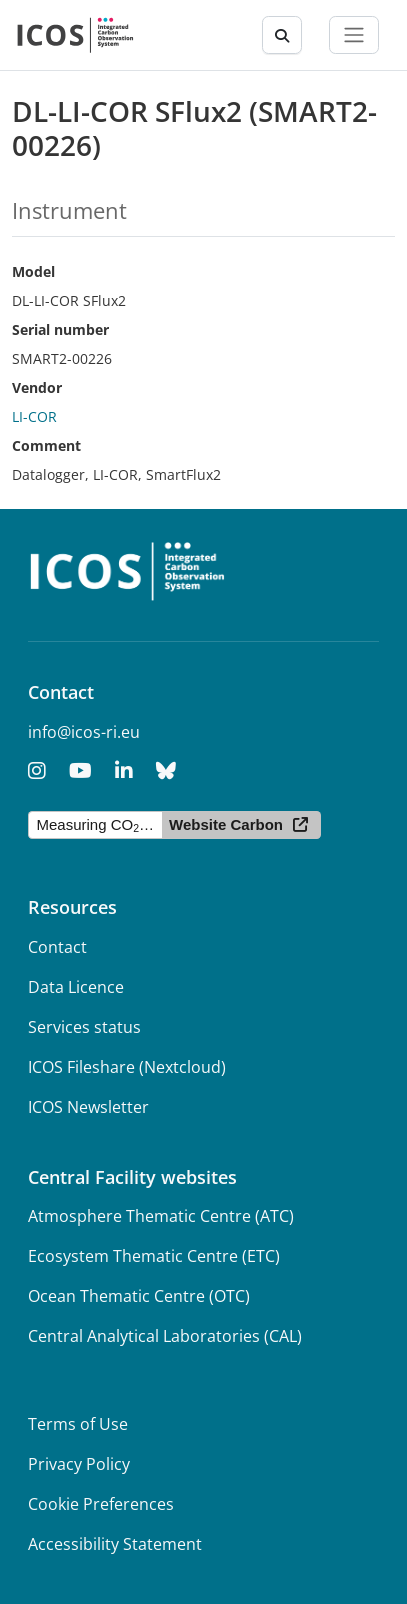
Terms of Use (78, 1424)
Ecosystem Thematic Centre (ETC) (154, 1256)
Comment (46, 445)
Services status (84, 1027)
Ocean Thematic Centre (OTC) (139, 1296)
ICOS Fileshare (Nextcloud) (127, 1067)
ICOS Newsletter (88, 1107)
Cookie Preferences (101, 1504)
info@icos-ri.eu (84, 732)
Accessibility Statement (115, 1544)
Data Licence (76, 987)
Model (33, 271)
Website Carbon (226, 824)
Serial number (60, 329)
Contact (57, 947)
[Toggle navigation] (354, 35)
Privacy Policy (79, 1464)
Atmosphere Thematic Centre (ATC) (161, 1216)
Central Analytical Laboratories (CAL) (165, 1336)
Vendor (37, 387)
